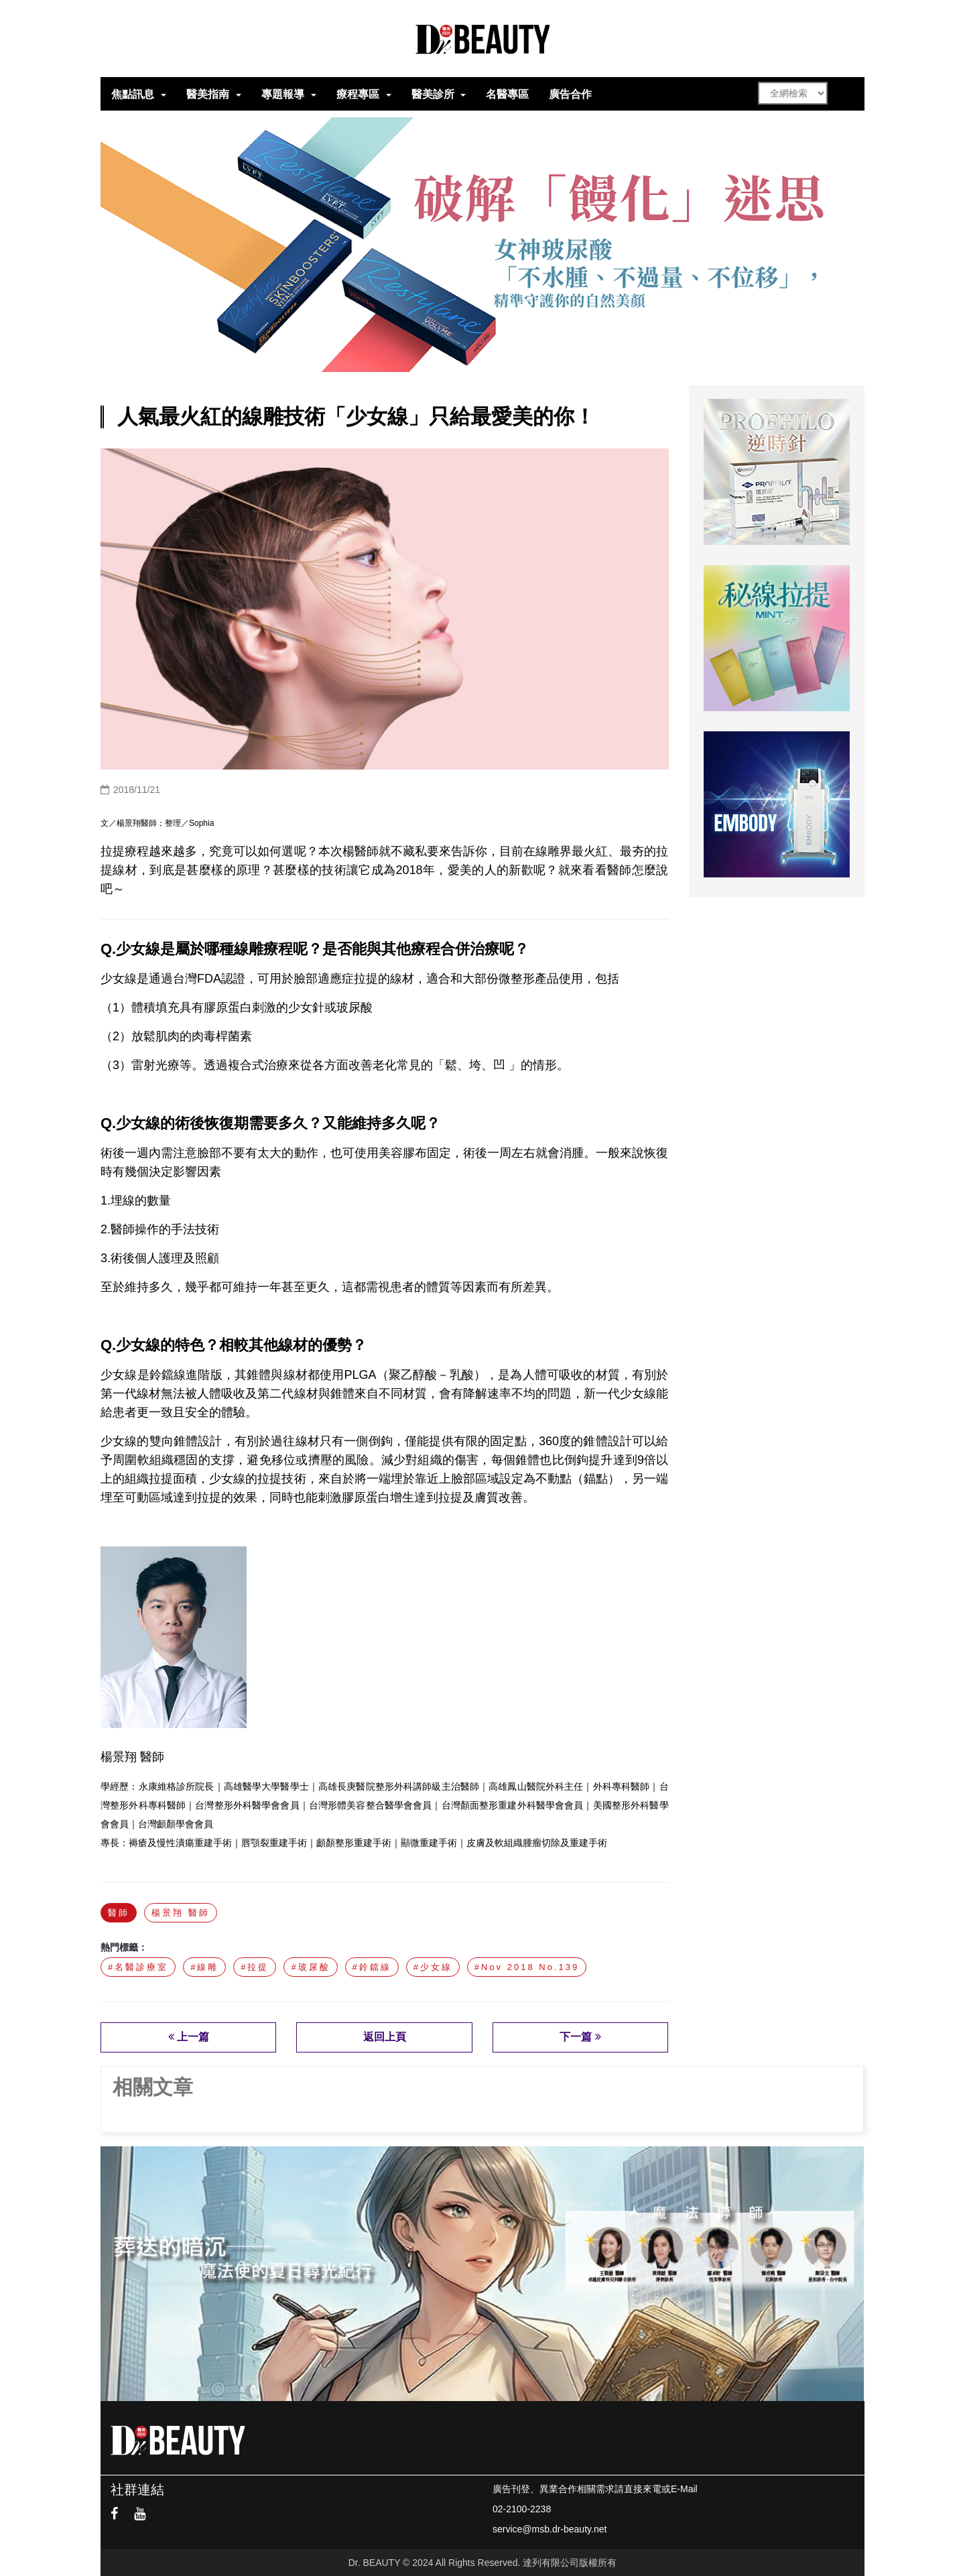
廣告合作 (570, 94)
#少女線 (432, 1967)
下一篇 (580, 2036)
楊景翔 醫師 (180, 1913)
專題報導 (282, 94)
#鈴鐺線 (371, 1967)
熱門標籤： (124, 1947)
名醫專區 (507, 94)
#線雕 (204, 1967)
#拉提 (255, 1967)
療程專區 (357, 94)
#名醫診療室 (138, 1967)
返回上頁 (384, 2036)
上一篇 (188, 2036)
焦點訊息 (132, 94)
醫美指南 (207, 94)
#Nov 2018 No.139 (526, 1967)
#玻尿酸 (310, 1967)
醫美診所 (432, 94)
